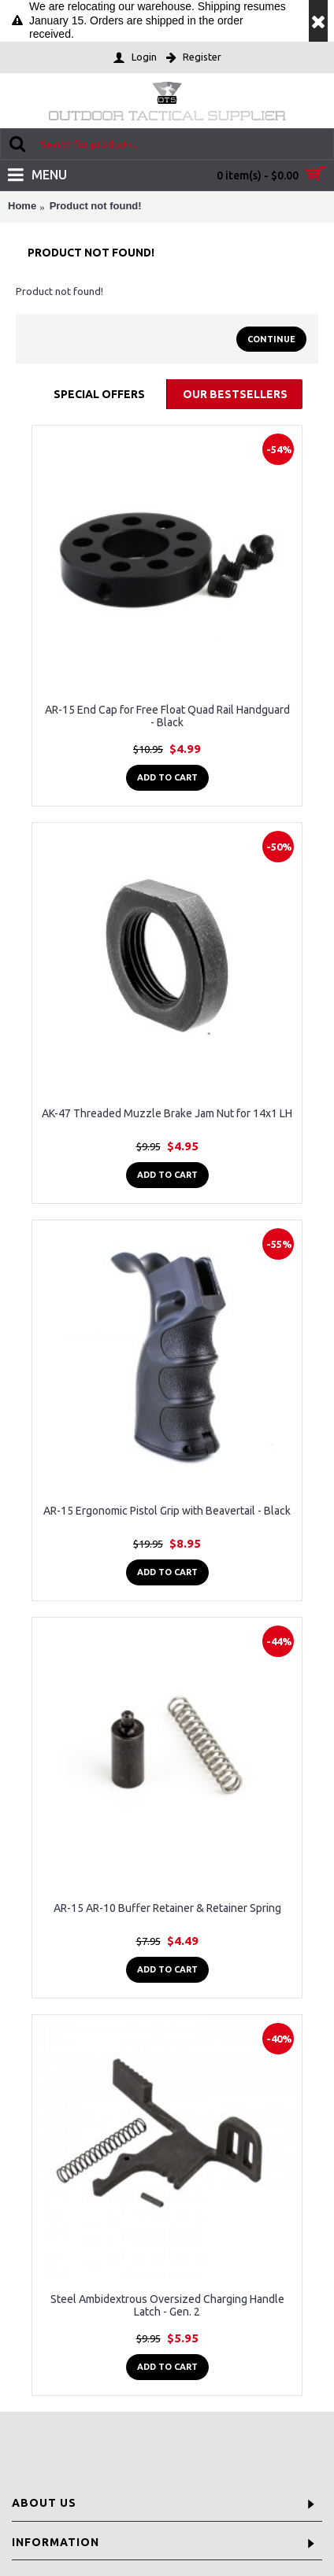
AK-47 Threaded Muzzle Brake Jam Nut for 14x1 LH (167, 1113)
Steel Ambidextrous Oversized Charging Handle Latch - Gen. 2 (167, 2305)
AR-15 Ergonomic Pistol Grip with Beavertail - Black (167, 1510)
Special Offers (99, 394)
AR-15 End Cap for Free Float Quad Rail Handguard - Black (167, 715)
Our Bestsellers (235, 394)
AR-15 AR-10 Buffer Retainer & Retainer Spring (167, 1908)
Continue (271, 339)
